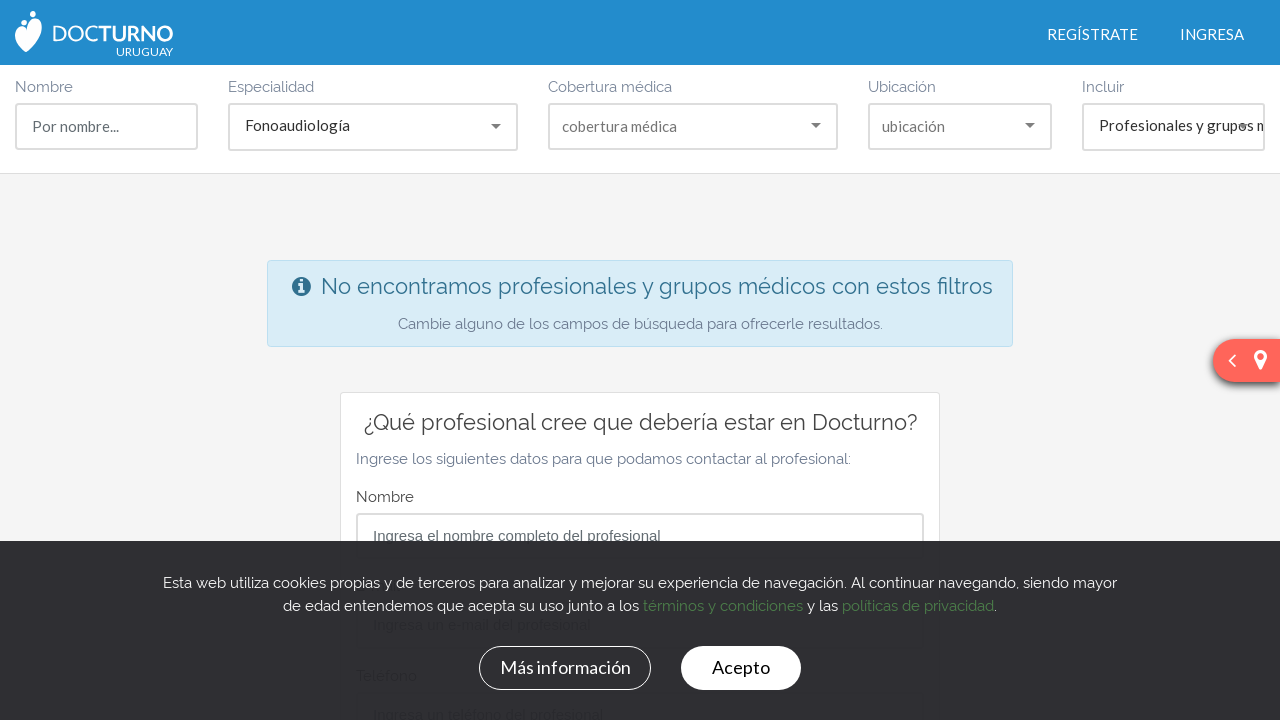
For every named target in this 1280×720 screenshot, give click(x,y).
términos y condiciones (723, 604)
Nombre (44, 85)
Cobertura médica (610, 85)
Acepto (741, 667)
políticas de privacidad (918, 604)
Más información (565, 667)
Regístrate (1092, 34)
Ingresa (1212, 34)
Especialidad (271, 85)
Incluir (1103, 85)
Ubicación (902, 85)
